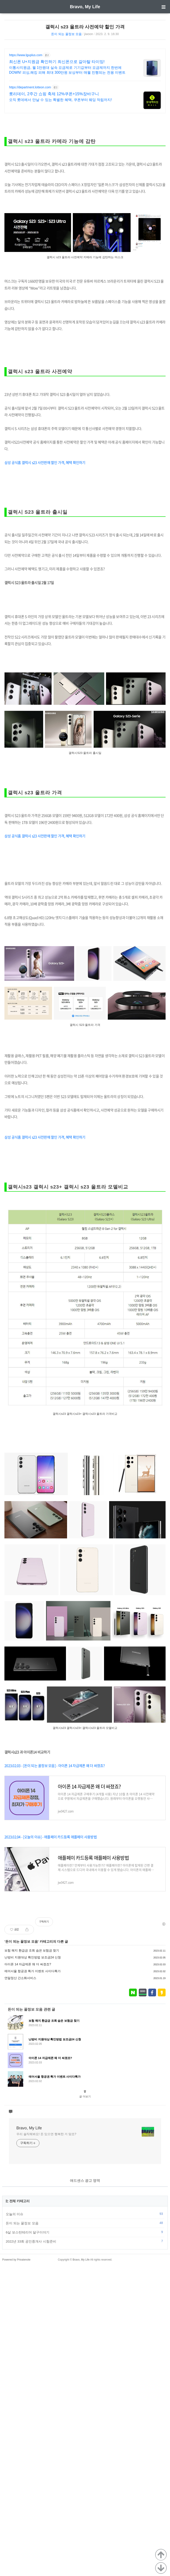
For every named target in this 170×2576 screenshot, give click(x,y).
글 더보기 (85, 2096)
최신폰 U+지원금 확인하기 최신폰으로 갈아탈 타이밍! (57, 61)
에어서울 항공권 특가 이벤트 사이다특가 (32, 1971)
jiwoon (88, 34)
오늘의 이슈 (85, 2214)
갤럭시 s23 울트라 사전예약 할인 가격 (85, 26)
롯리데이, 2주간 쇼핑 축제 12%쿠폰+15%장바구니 (54, 94)
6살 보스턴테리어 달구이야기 (85, 2232)
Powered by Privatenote (16, 2259)
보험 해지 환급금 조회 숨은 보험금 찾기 (31, 1950)
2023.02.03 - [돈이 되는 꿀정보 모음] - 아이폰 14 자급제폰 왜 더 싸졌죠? (54, 1765)
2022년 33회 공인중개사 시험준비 (85, 2241)
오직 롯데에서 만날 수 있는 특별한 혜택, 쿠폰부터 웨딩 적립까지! (60, 100)
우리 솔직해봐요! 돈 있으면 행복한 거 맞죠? (46, 2134)
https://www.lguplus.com (25, 55)
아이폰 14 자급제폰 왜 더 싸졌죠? (27, 1964)
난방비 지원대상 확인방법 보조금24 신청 (32, 1957)
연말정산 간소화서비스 (20, 1978)
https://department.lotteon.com (30, 87)
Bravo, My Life (85, 6)
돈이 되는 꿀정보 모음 (66, 34)
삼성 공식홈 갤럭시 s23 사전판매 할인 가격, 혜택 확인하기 (44, 462)
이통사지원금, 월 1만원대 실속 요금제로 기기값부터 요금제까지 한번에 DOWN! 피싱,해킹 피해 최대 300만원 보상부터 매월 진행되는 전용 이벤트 (67, 70)
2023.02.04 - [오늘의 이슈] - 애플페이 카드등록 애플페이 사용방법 (50, 1836)
